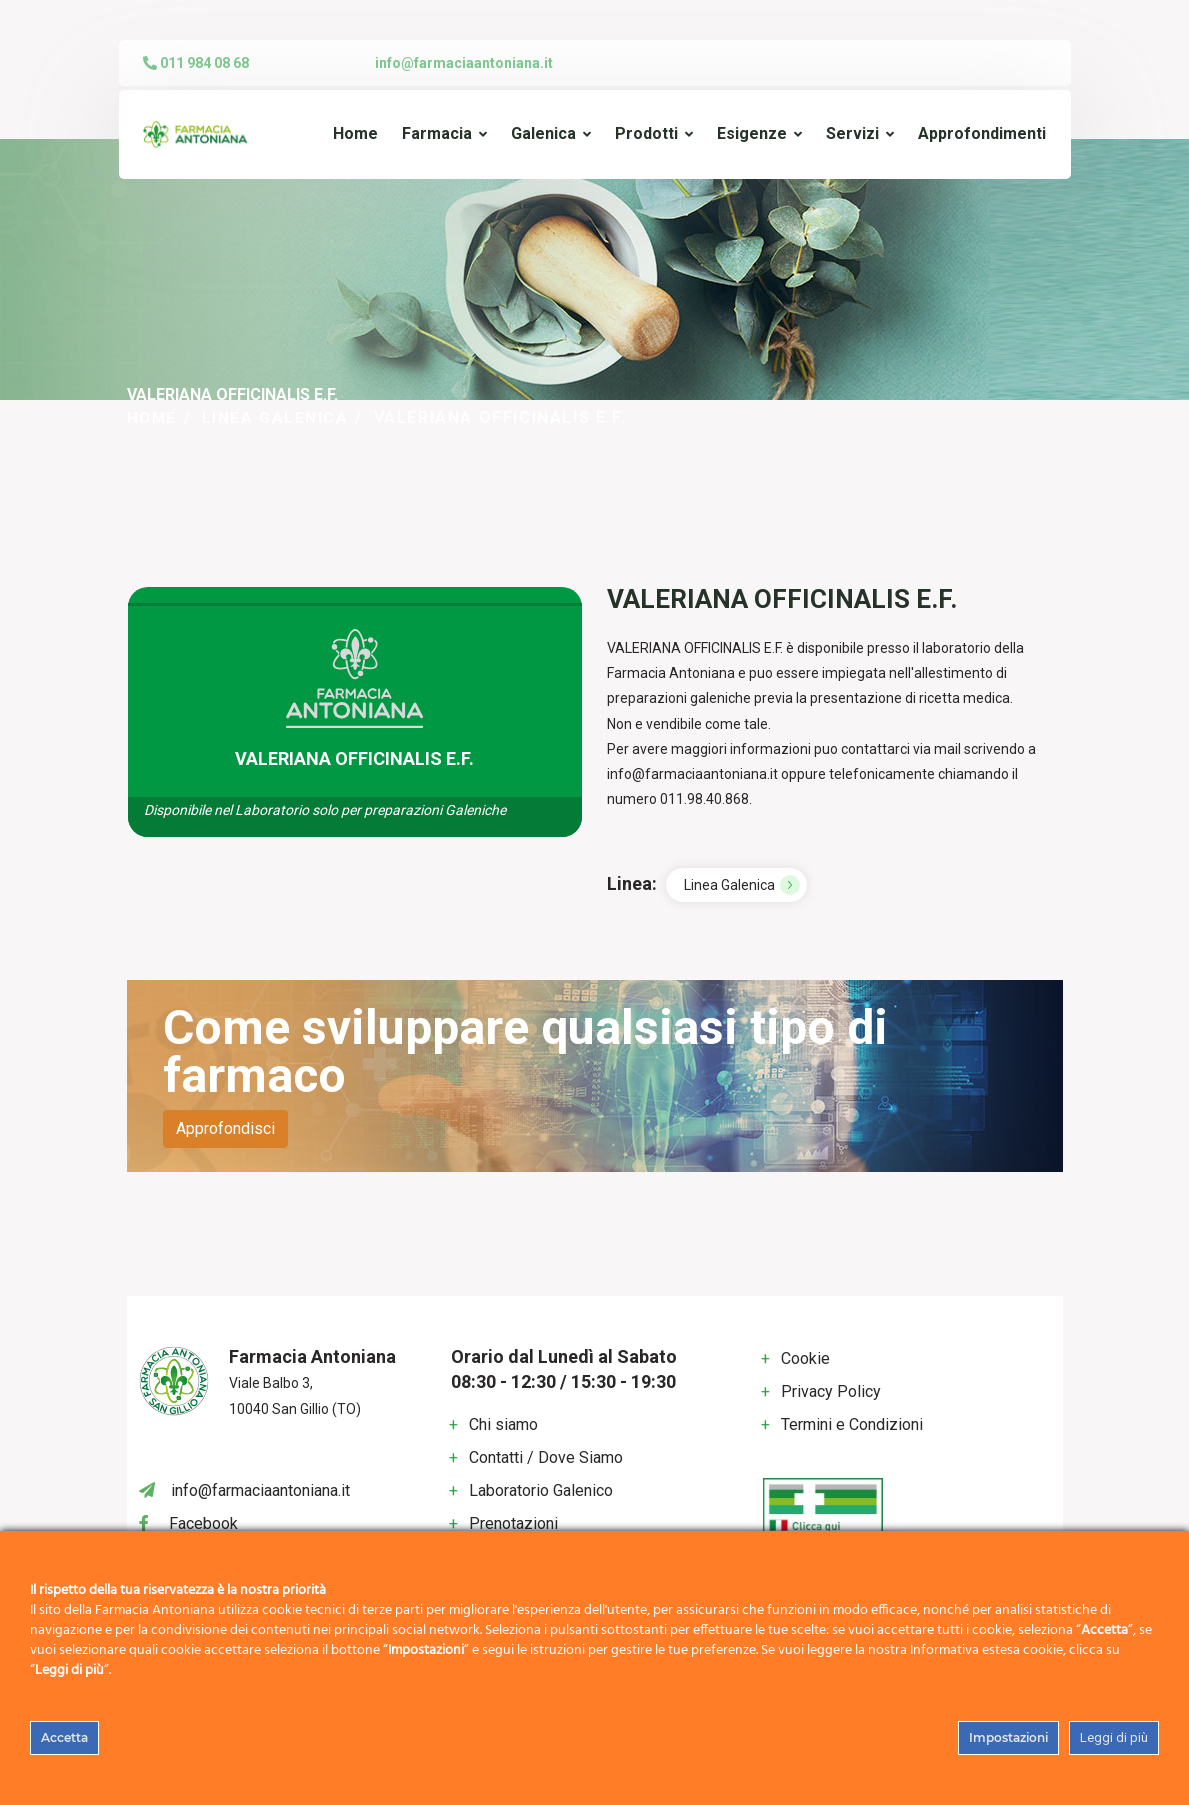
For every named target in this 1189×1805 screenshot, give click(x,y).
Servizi (852, 133)
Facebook (203, 1522)
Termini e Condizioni (852, 1424)
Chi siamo (503, 1423)
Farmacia (437, 133)
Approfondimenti (982, 133)
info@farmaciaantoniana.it (464, 63)
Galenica (543, 133)
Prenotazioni (513, 1522)
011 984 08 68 (196, 63)
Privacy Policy (831, 1391)
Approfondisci (225, 1128)
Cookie (805, 1358)
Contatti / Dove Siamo (546, 1456)
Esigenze (752, 133)
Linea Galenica (277, 417)
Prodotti (646, 133)
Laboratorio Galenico (541, 1489)
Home (355, 133)
